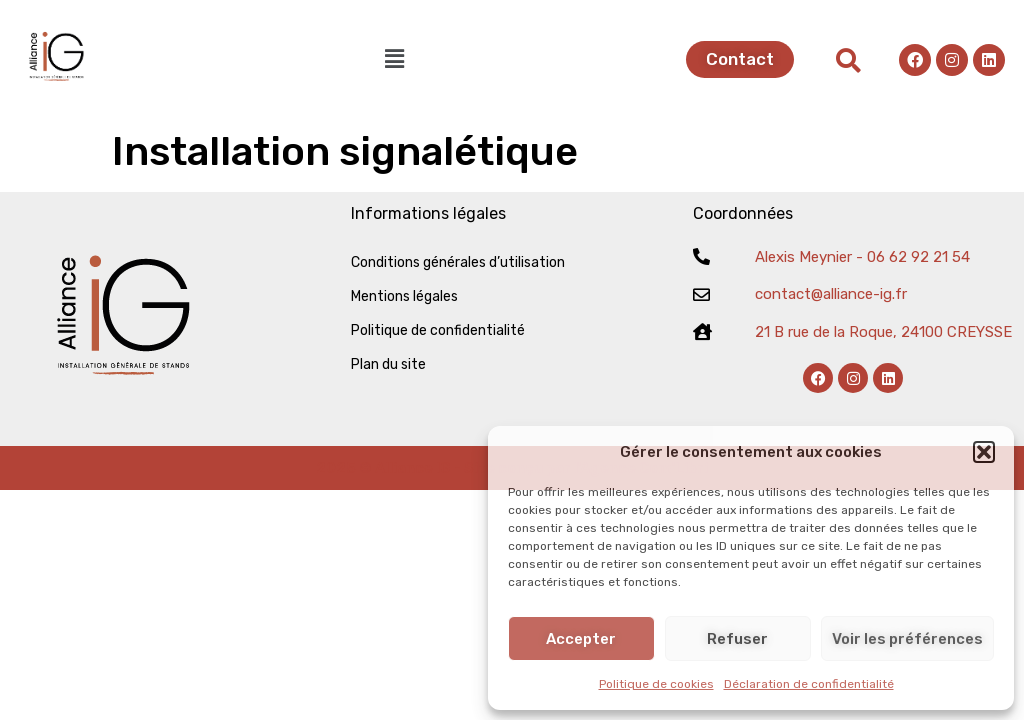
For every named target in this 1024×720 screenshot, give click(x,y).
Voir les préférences (907, 639)
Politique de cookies (656, 684)
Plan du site (388, 364)
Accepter (581, 639)
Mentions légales (404, 296)
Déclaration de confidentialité (809, 684)
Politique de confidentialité (438, 330)
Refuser (737, 639)
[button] (984, 452)
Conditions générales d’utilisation (458, 262)
